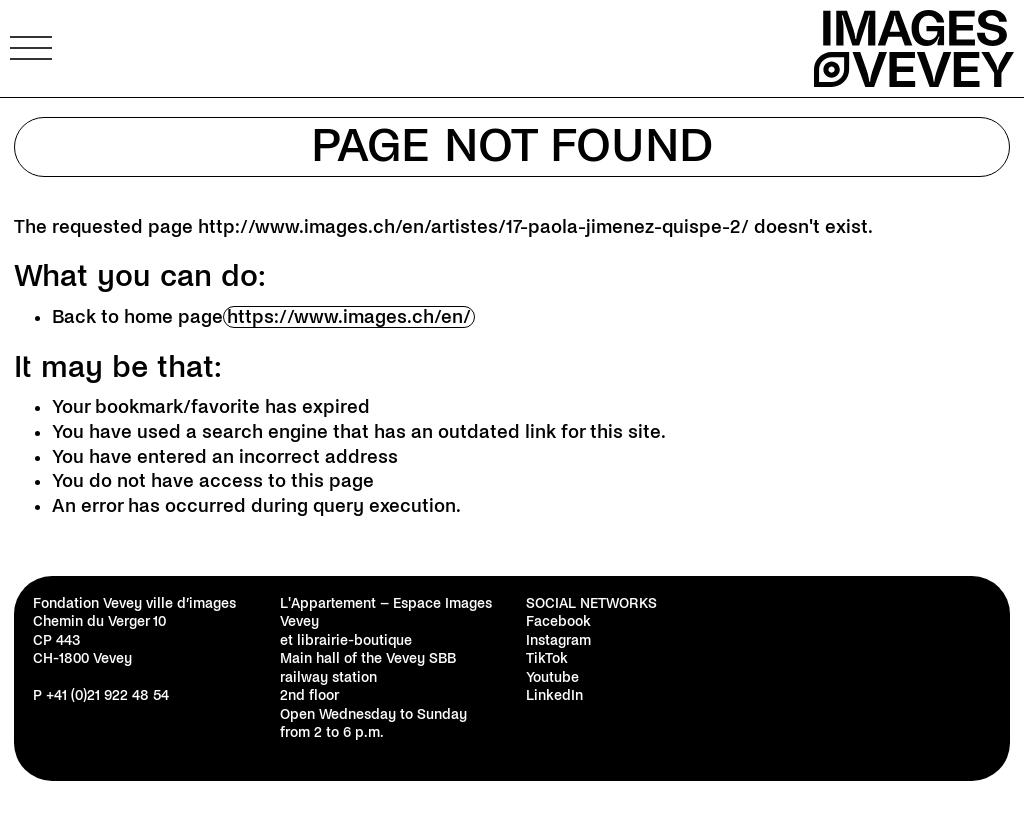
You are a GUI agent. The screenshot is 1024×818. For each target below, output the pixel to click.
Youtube (552, 677)
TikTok (547, 658)
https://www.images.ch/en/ (349, 317)
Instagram (558, 640)
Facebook (558, 621)
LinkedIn (554, 695)
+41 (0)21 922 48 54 (107, 695)
